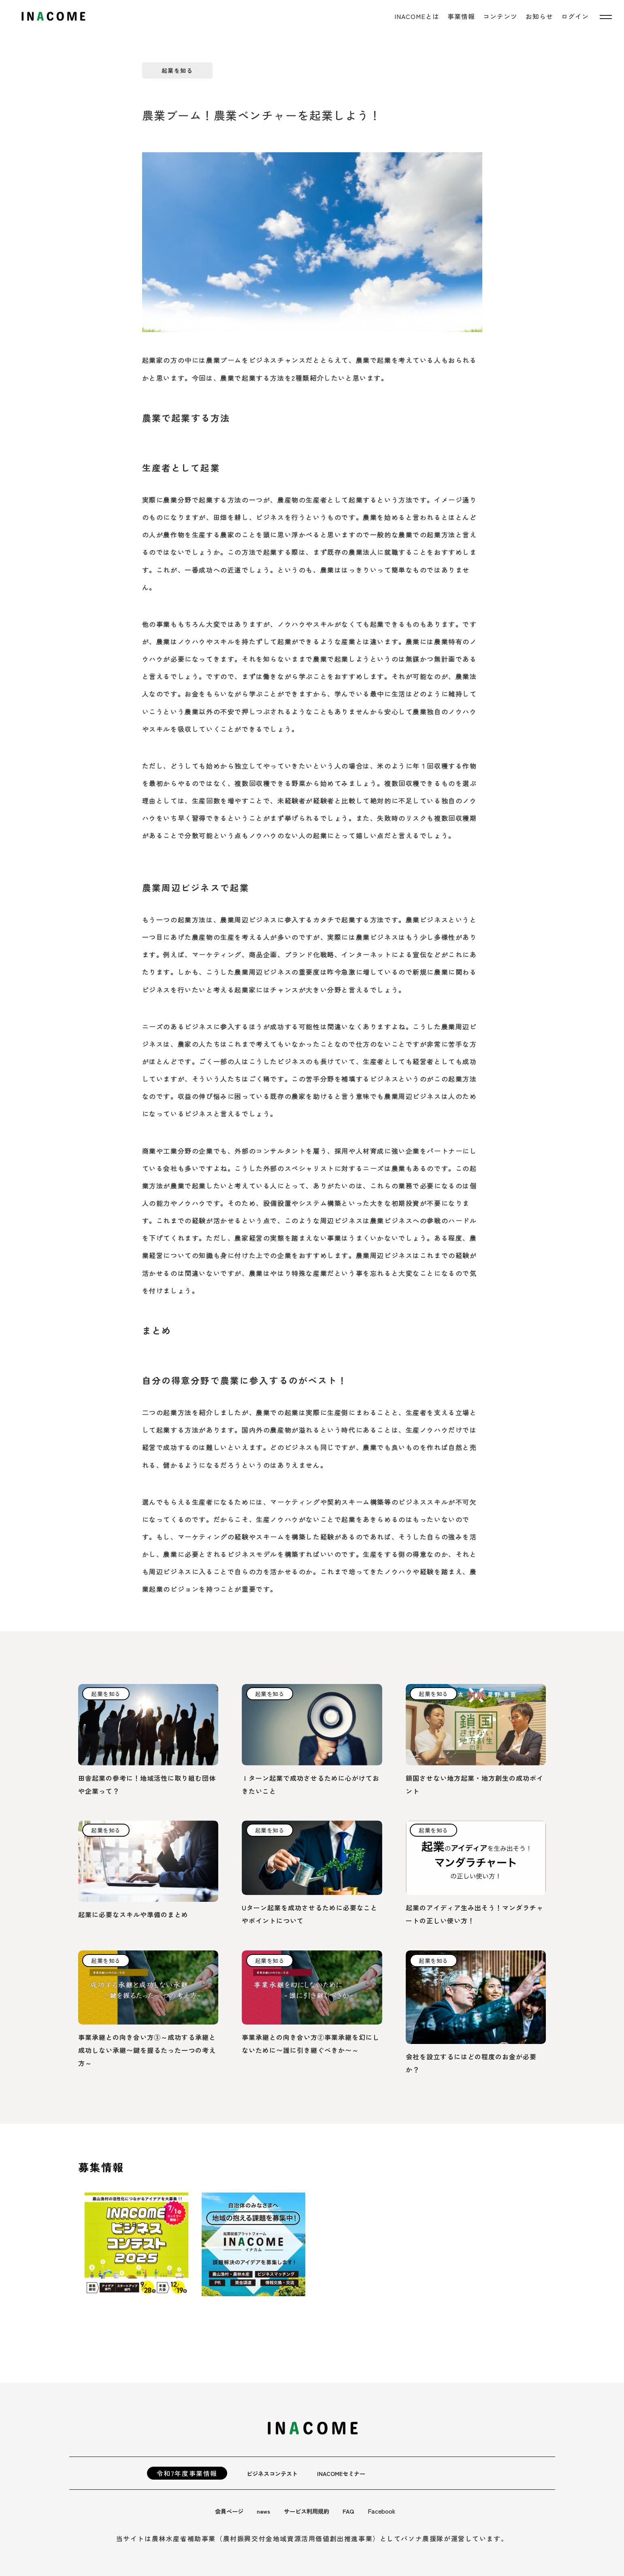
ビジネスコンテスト (276, 2473)
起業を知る (177, 70)
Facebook (394, 2511)
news (268, 2511)
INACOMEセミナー (351, 2473)
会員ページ (231, 2511)
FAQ (360, 2511)
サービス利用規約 (315, 2511)
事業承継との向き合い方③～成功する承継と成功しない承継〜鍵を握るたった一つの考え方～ (147, 2050)
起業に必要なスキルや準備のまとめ (133, 1914)
